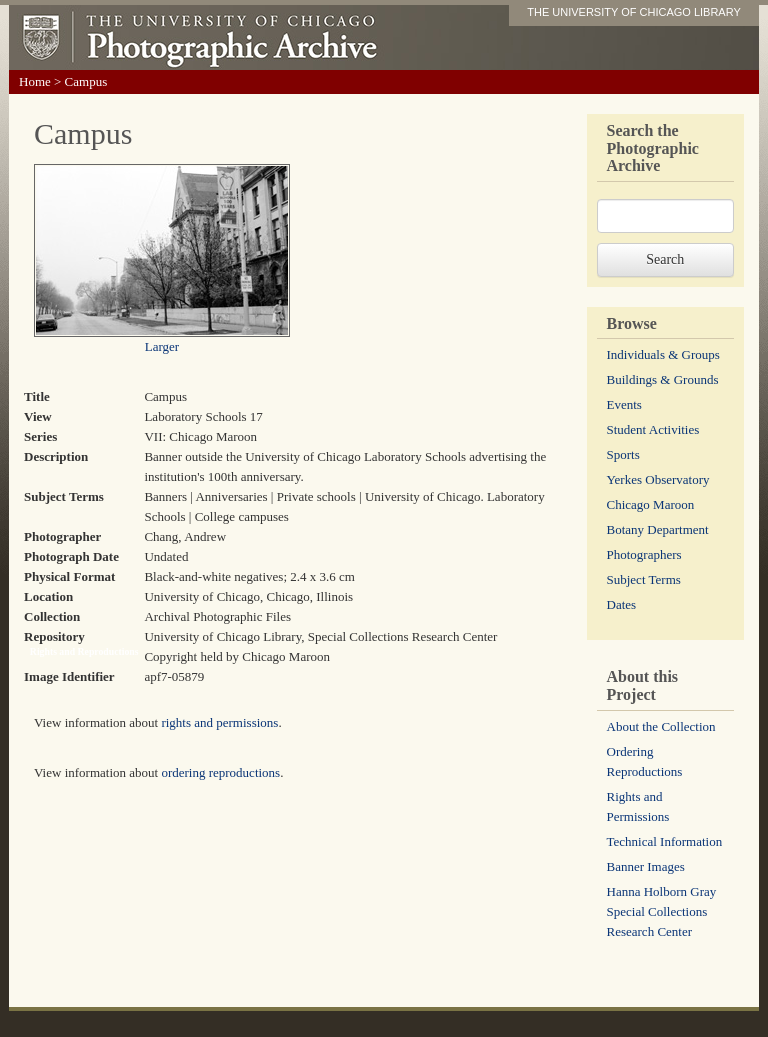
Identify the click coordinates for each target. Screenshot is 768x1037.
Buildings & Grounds (663, 379)
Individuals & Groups (663, 354)
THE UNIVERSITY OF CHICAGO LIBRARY (634, 12)
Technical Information (665, 841)
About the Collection (661, 726)
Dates (622, 604)
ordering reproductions (220, 772)
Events (624, 404)
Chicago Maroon (651, 504)
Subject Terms (644, 579)
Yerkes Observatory (658, 479)
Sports (623, 454)
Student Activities (653, 429)
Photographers (644, 554)
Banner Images (646, 866)
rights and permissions (219, 722)
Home (35, 81)
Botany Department (658, 529)
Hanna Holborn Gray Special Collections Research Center (662, 911)
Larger (162, 346)
